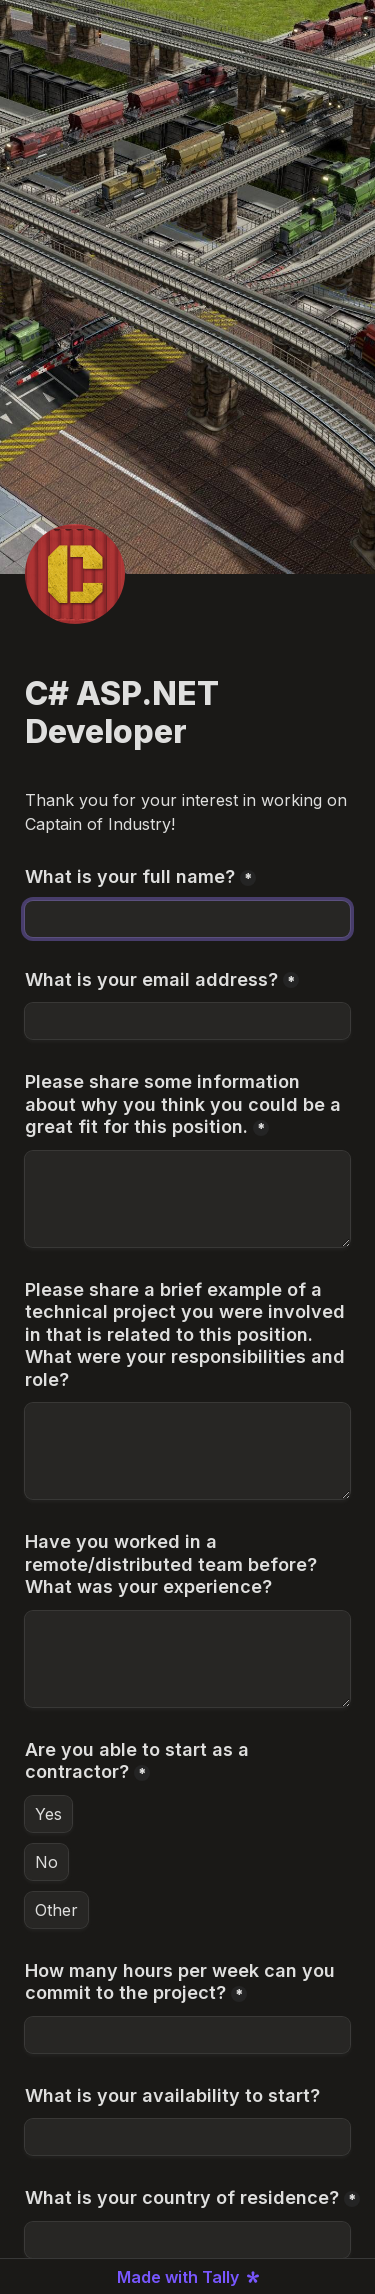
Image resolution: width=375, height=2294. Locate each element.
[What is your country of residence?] (187, 2240)
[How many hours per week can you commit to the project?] (187, 2035)
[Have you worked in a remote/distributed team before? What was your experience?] (187, 1659)
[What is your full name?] (187, 919)
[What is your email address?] (187, 1021)
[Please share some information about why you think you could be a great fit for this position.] (187, 1199)
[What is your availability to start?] (187, 2137)
